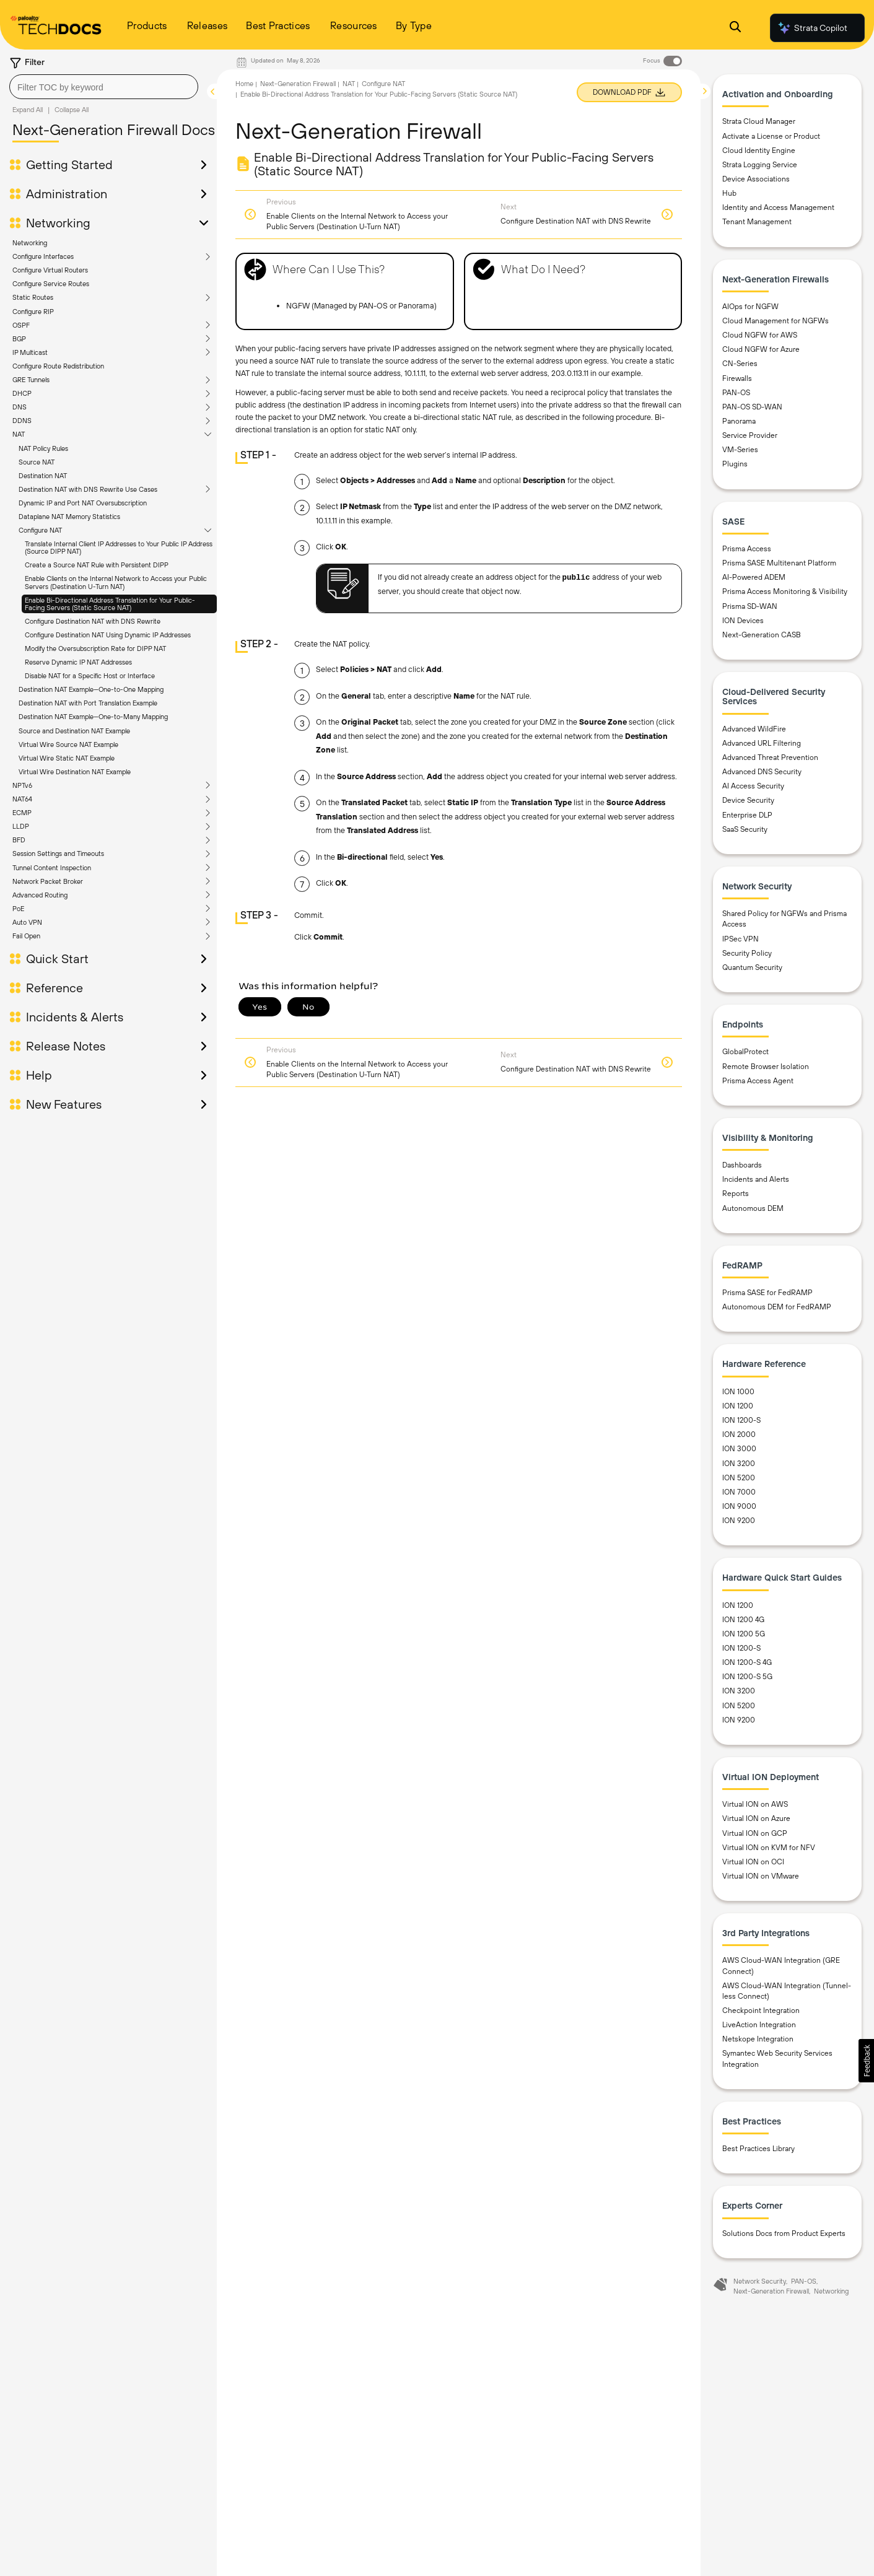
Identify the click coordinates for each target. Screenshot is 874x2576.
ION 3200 (738, 1463)
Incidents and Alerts (755, 1179)
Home (244, 83)
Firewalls (737, 378)
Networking (58, 223)
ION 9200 (738, 1520)
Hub (729, 193)
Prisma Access (746, 548)
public (576, 578)
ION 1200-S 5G (747, 1676)
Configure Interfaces (43, 256)
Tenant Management (757, 221)
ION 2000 (739, 1434)
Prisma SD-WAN (749, 606)
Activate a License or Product (771, 136)
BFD (18, 840)
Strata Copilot (812, 27)
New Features (64, 1104)
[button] (866, 2060)
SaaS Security (744, 829)
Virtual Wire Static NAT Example (67, 758)
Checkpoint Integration (761, 2010)
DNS (19, 407)
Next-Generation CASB (761, 635)
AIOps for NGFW (750, 306)
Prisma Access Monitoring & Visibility (784, 591)
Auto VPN (27, 922)
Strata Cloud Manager (758, 121)
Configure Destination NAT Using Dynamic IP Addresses (108, 635)
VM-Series (740, 449)
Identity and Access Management (778, 207)
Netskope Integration (757, 2039)
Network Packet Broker (47, 881)
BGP (19, 339)
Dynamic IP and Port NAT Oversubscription (83, 503)
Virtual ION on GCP (754, 1833)
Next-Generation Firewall (298, 83)
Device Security (748, 800)
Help (39, 1075)
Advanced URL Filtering (761, 743)
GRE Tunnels (31, 379)
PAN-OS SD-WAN (752, 407)
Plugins (735, 464)
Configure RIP (33, 311)
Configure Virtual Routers (50, 270)
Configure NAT (40, 530)
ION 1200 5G (743, 1634)
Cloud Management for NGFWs (775, 321)
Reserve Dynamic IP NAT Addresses (78, 662)
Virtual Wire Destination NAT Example (75, 771)
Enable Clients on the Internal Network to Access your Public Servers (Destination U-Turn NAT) (116, 582)
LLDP (20, 826)
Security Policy (747, 953)
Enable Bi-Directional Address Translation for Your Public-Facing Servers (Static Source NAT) (110, 603)
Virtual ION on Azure (756, 1818)
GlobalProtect (745, 1051)
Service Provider (749, 435)
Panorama (739, 421)
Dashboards (742, 1165)
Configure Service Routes (50, 283)
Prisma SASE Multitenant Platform (779, 563)
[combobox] (103, 86)
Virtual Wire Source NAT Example (68, 744)
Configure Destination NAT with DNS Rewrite (92, 621)
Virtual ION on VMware (760, 1876)
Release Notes (65, 1046)
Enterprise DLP (747, 815)
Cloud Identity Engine (758, 150)
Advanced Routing (40, 895)
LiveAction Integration (759, 2024)
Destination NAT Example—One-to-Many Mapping (93, 716)
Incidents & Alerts (74, 1017)
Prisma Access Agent (757, 1080)
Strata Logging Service (759, 164)
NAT (18, 434)
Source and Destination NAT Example (74, 731)
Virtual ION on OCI (753, 1862)
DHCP (22, 393)
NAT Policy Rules (43, 448)
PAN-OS (736, 392)
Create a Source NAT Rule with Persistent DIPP (96, 565)
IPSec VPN (740, 939)
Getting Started (69, 165)
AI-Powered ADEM (753, 577)
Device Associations (756, 179)
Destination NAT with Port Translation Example (88, 703)
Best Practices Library (758, 2148)
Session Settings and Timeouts (58, 853)
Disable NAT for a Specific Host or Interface (90, 675)
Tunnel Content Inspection (51, 867)
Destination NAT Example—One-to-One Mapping (91, 689)
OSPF (21, 325)
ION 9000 (739, 1506)
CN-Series (740, 363)
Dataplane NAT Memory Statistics (69, 516)
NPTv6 (22, 785)
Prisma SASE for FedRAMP (767, 1292)
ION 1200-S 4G (747, 1662)
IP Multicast (30, 352)
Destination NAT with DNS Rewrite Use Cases (88, 489)
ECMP (22, 812)
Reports (735, 1193)
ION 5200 (738, 1478)
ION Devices (743, 620)
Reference (54, 988)
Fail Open (26, 936)
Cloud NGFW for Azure (761, 349)
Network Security (759, 2281)
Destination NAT (43, 475)
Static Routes (32, 297)
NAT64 (22, 799)
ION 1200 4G (743, 1619)
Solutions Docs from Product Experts (784, 2233)
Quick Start (57, 959)
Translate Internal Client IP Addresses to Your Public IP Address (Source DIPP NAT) (118, 547)
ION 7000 (739, 1492)
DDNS (22, 420)
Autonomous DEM (753, 1208)
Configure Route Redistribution (58, 366)
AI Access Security (753, 786)
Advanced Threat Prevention (770, 757)
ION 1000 (738, 1391)
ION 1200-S (741, 1420)
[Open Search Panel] (735, 28)
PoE (18, 908)
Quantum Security (752, 967)
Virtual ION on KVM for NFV (768, 1847)
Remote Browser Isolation (765, 1066)
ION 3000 (739, 1448)
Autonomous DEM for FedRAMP (776, 1307)
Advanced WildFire (754, 729)
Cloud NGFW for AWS (759, 335)
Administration (66, 194)
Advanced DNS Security (762, 771)
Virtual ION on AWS (755, 1804)
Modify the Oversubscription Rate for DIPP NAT (95, 648)
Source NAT (37, 462)
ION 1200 (737, 1406)
